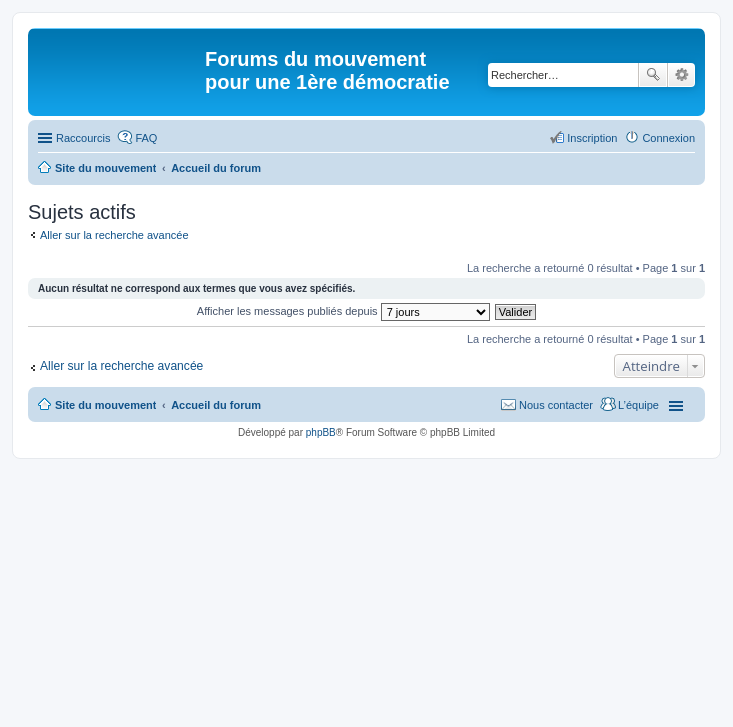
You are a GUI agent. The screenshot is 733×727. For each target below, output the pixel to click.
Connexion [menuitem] (668, 138)
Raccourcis (83, 138)
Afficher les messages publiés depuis (343, 311)
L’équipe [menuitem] (638, 405)
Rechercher (653, 75)
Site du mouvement (105, 405)
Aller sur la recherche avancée (114, 235)
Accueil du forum (216, 405)
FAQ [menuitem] (146, 138)
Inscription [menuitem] (592, 138)
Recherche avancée (681, 75)
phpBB (321, 432)
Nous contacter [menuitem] (556, 405)
